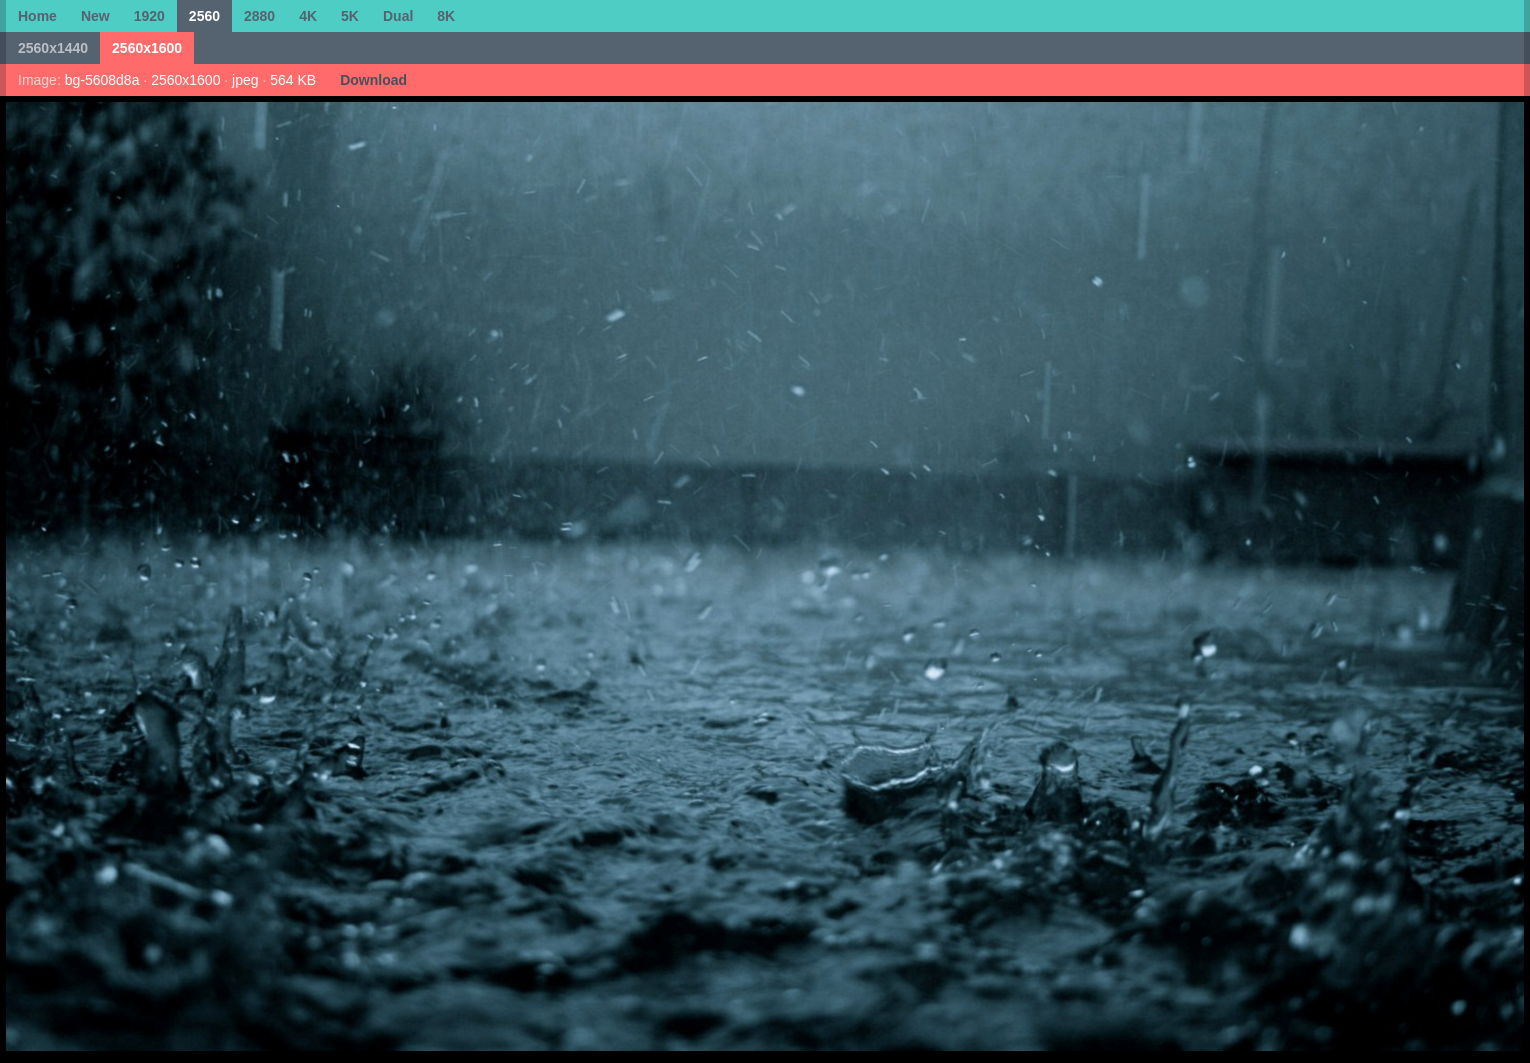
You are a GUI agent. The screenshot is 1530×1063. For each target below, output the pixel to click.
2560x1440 (53, 48)
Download (373, 80)
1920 (149, 16)
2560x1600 (147, 48)
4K (308, 16)
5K (350, 16)
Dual (398, 16)
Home (37, 16)
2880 (259, 16)
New (95, 16)
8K (446, 16)
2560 (204, 16)
